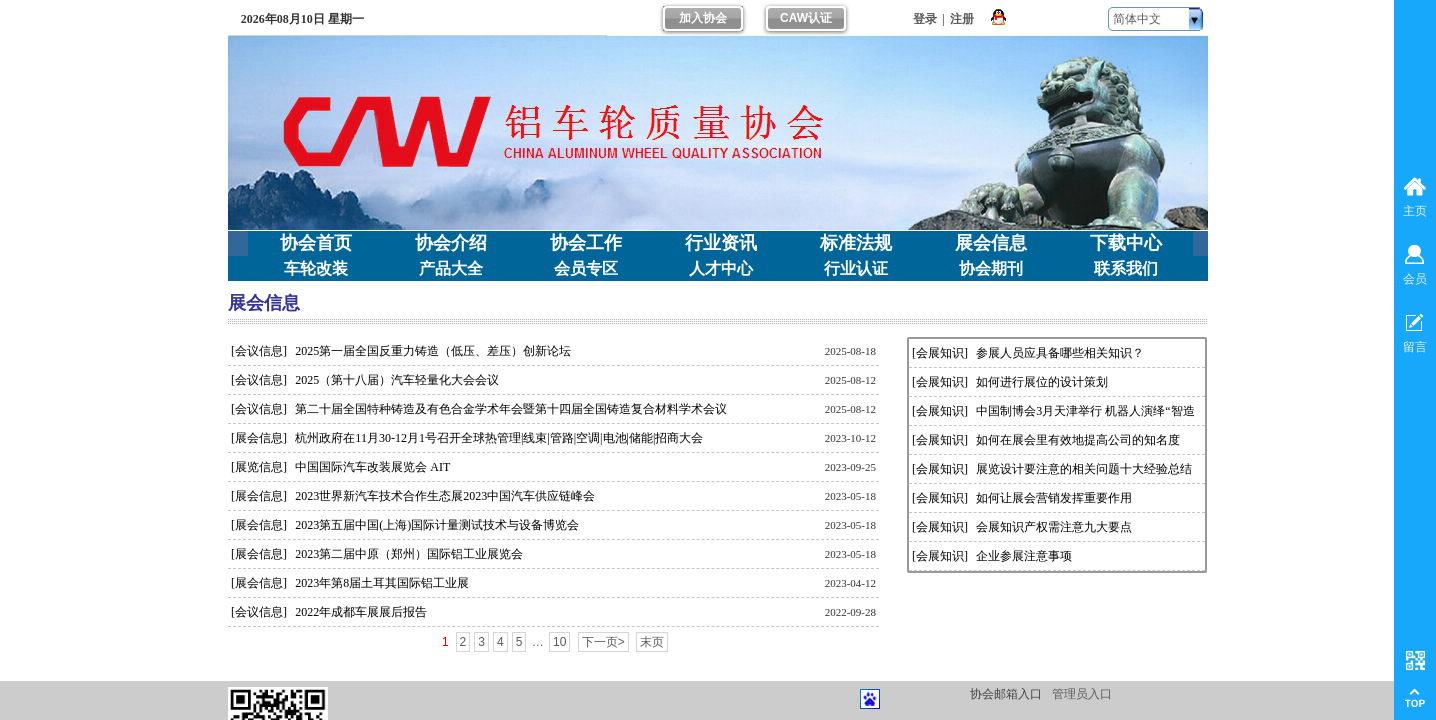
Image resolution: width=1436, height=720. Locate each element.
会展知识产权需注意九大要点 (1054, 527)
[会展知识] (940, 353)
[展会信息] (259, 438)
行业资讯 (721, 243)
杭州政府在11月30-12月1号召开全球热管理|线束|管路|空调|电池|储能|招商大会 (499, 438)
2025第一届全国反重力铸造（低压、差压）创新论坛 (433, 351)
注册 (962, 19)
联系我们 (1126, 268)
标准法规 (856, 243)
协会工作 (586, 243)
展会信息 (991, 243)
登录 (925, 19)
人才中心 (721, 268)
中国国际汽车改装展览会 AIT (372, 467)
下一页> (603, 642)
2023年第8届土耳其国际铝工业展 (382, 583)
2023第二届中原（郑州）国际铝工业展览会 (409, 554)
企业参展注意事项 (1024, 556)
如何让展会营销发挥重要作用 (1054, 498)
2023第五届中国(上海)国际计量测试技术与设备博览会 (437, 525)
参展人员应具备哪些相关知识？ (1060, 353)
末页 (652, 642)
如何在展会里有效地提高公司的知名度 (1078, 440)
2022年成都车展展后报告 (361, 612)
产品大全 (451, 268)
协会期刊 (991, 268)
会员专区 (586, 268)
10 (559, 642)
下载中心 (1126, 243)
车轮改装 (316, 268)
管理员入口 (1082, 694)
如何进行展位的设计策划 (1042, 382)
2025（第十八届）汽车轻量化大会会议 (397, 380)
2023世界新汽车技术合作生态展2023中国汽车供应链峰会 (445, 496)
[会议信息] (259, 351)
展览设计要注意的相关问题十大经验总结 (1084, 469)
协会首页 (316, 243)
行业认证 (856, 268)
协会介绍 (451, 243)
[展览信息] (259, 467)
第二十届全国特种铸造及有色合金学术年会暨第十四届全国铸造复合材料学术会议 (511, 409)
